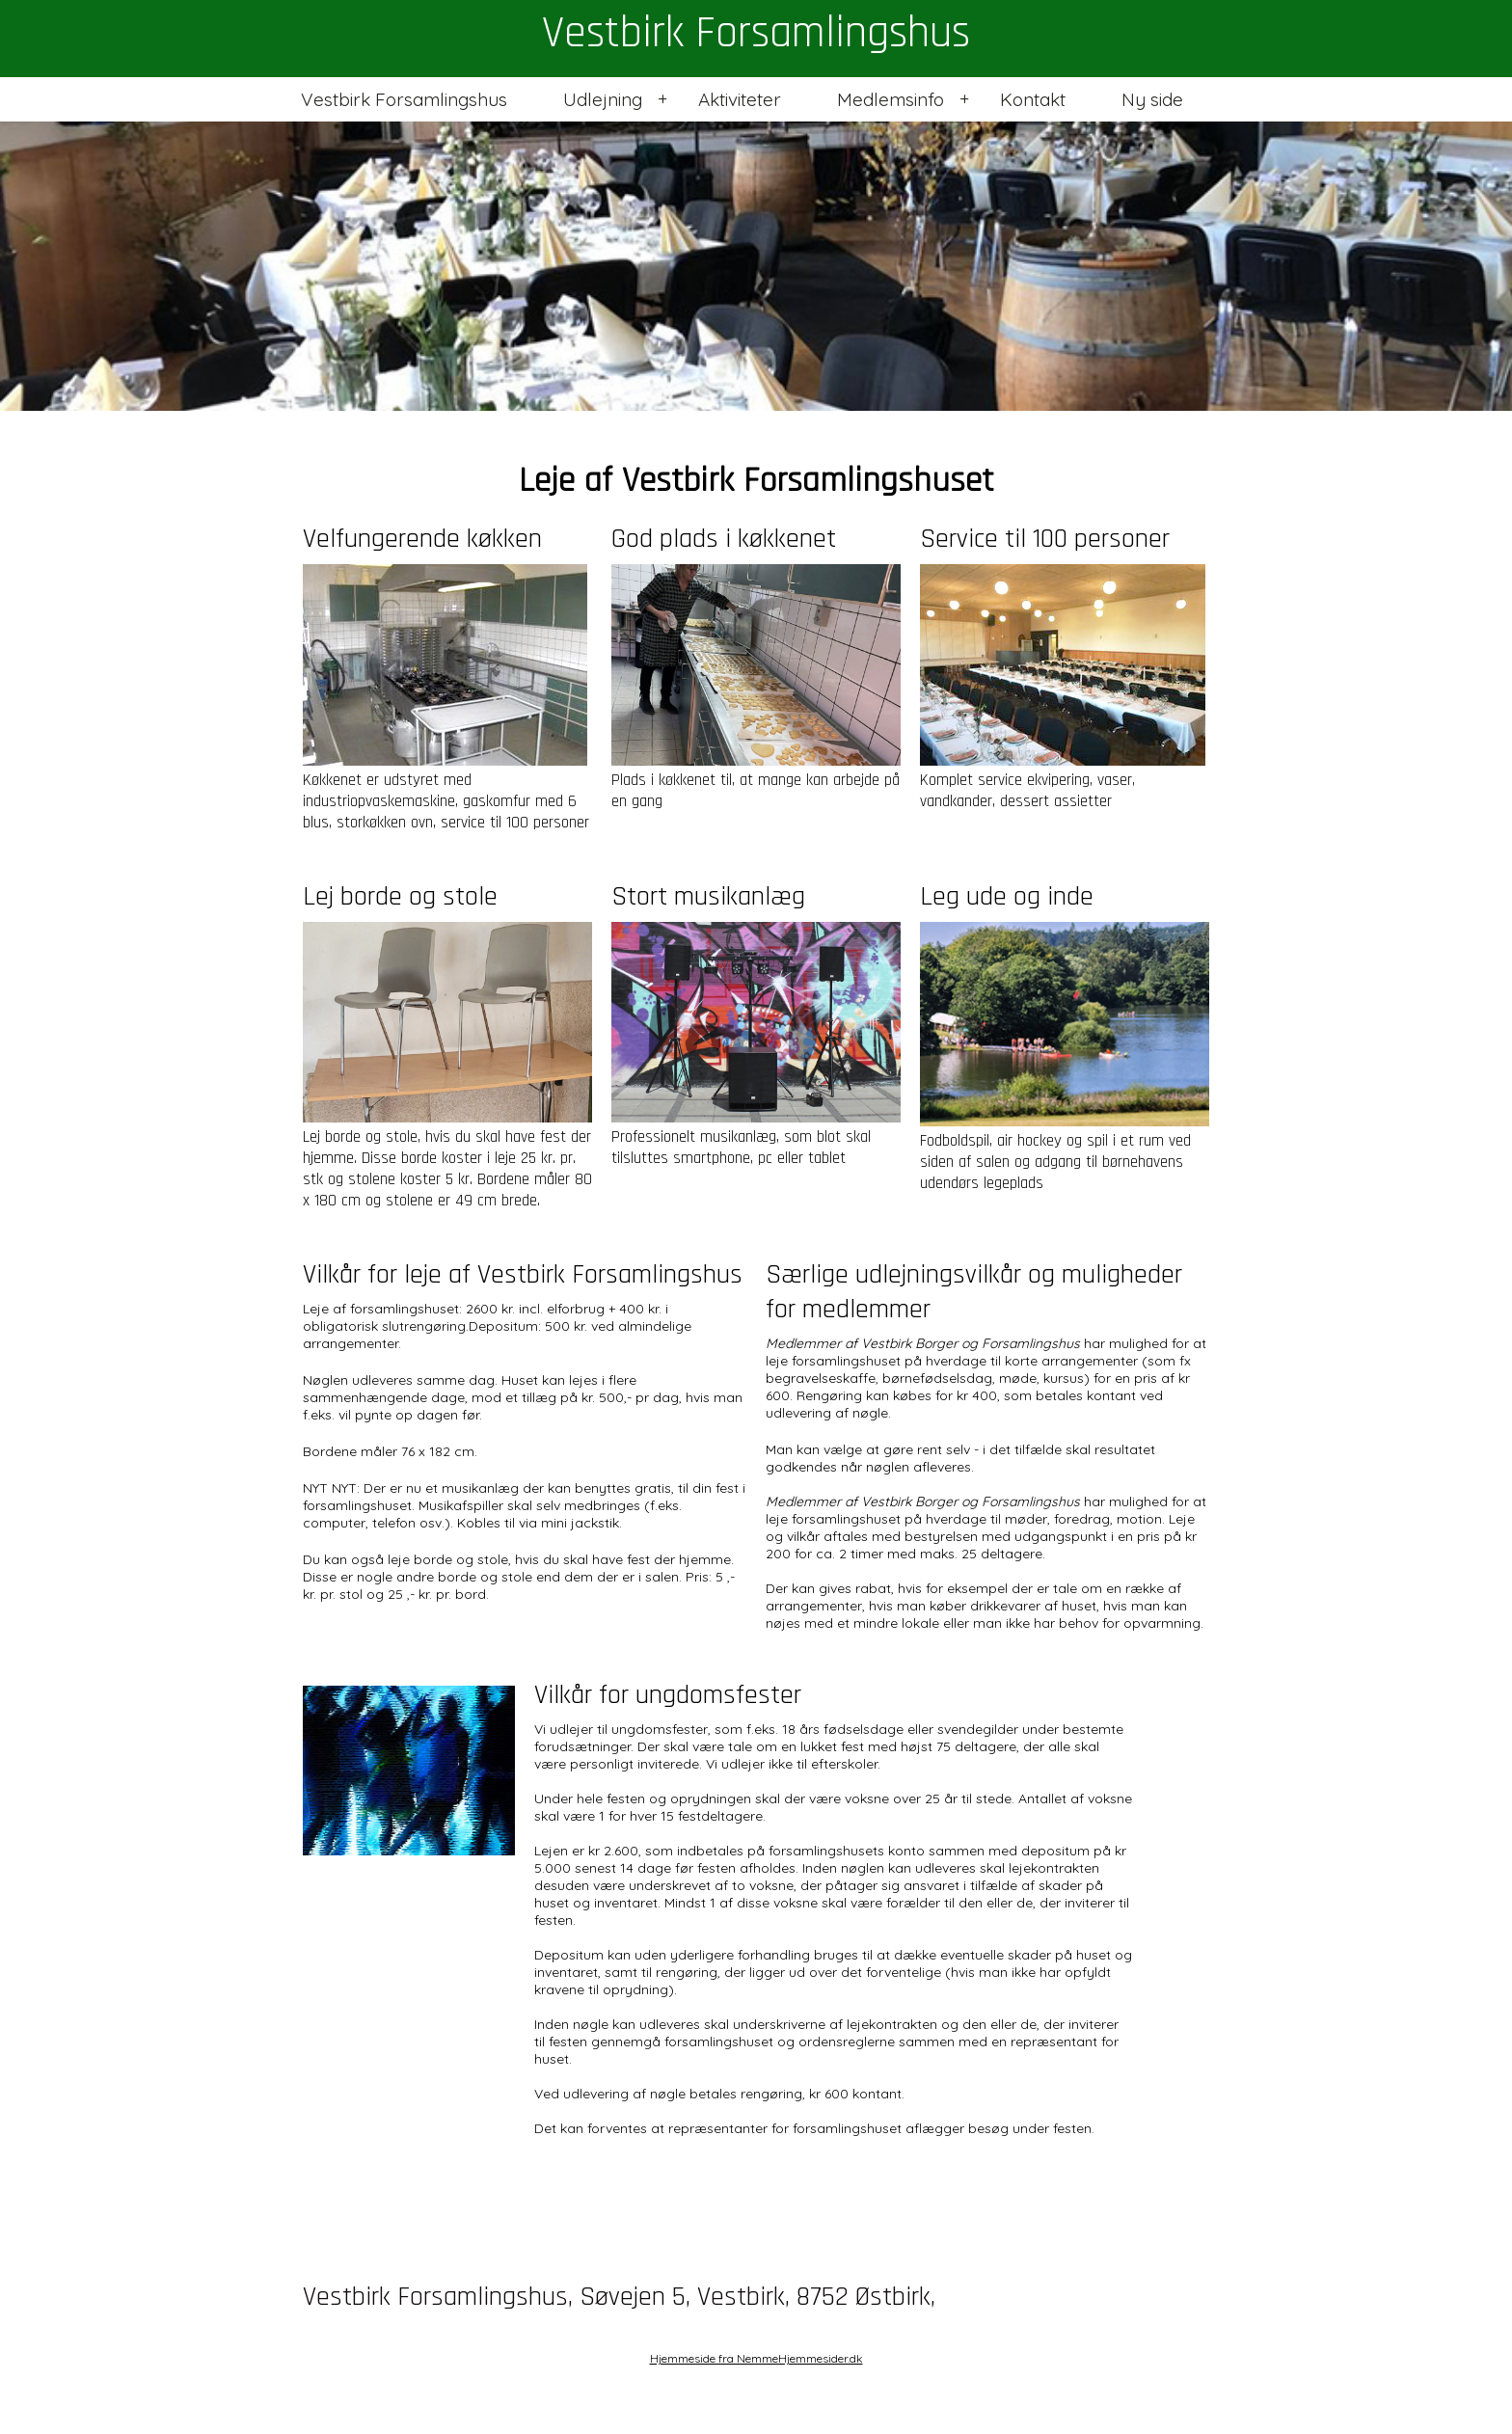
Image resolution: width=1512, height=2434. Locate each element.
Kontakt (1033, 99)
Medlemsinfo (890, 99)
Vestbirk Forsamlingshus (404, 99)
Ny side (1152, 99)
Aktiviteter (739, 99)
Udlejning (602, 99)
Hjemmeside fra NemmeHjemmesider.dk (756, 2358)
